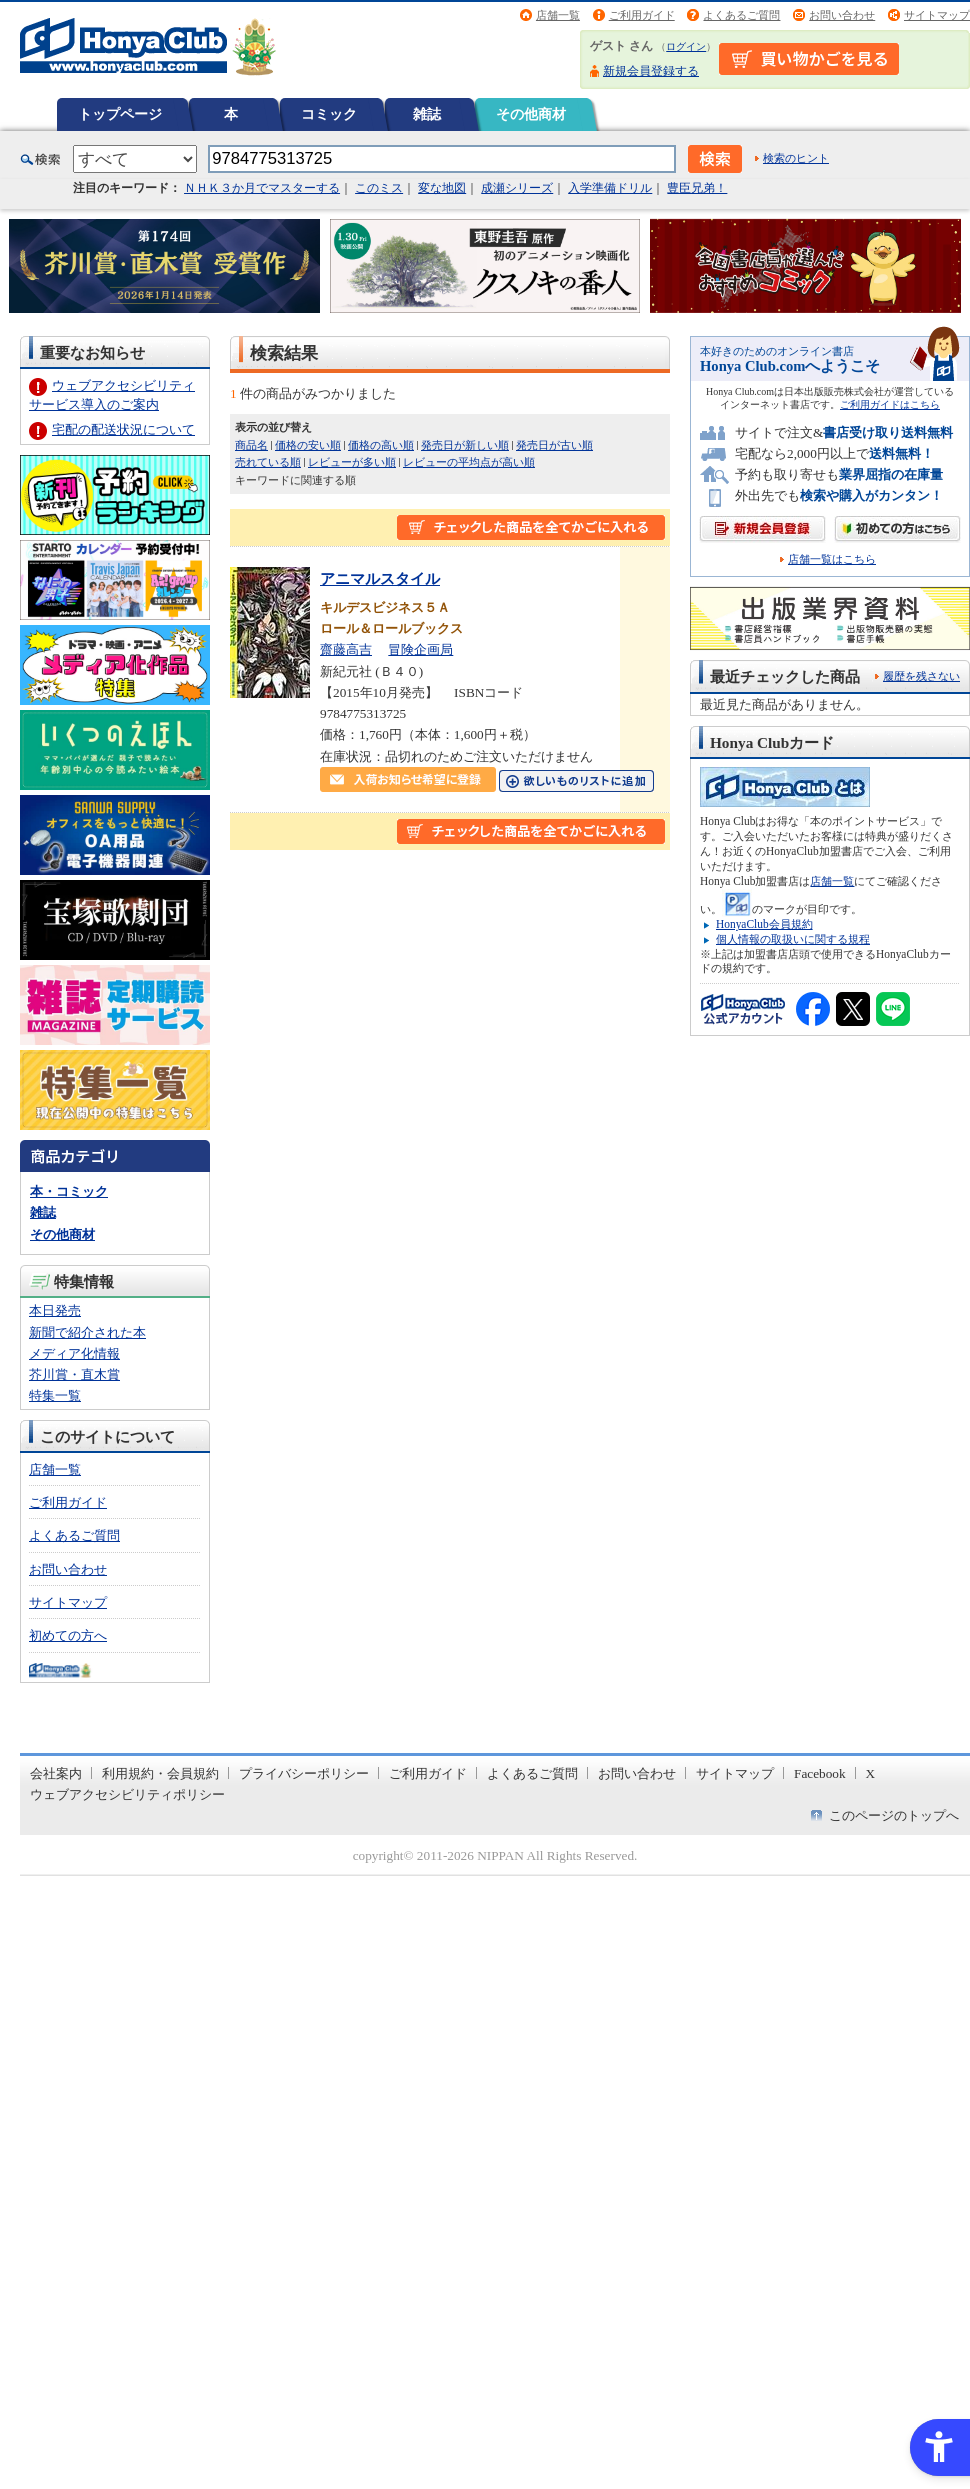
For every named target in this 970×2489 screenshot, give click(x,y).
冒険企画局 (420, 649)
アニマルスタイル (380, 578)
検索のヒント (796, 158)
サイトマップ (937, 15)
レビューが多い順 (352, 462)
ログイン (686, 46)
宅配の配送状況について (123, 429)
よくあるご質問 (741, 15)
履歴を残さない (921, 676)
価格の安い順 (308, 445)
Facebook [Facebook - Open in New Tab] (820, 1773)
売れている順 (268, 462)
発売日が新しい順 (465, 445)
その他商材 (531, 114)
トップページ (120, 114)
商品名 (251, 445)
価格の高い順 (381, 445)
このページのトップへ (894, 1815)
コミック (329, 114)
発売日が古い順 (554, 445)
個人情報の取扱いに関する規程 (793, 939)
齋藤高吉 (346, 649)
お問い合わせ (842, 15)
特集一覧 (55, 1395)
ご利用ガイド (642, 15)
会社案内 (56, 1773)
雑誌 (427, 114)
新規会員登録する (651, 71)
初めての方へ (68, 1635)
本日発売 (55, 1310)
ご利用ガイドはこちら (890, 404)
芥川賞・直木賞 (74, 1374)
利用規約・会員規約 (160, 1773)
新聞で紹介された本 (87, 1332)
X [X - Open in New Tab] (871, 1773)
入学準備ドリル (610, 188)
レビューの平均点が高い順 (469, 462)
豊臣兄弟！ (697, 188)
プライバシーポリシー (304, 1773)
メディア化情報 (74, 1353)
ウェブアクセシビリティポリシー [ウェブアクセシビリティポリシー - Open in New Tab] (127, 1794)
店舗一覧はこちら (832, 559)
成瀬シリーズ (517, 188)
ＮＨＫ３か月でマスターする (262, 188)
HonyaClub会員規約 (764, 924)
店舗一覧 (558, 15)
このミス (379, 188)
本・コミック (69, 1191)
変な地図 (442, 188)
